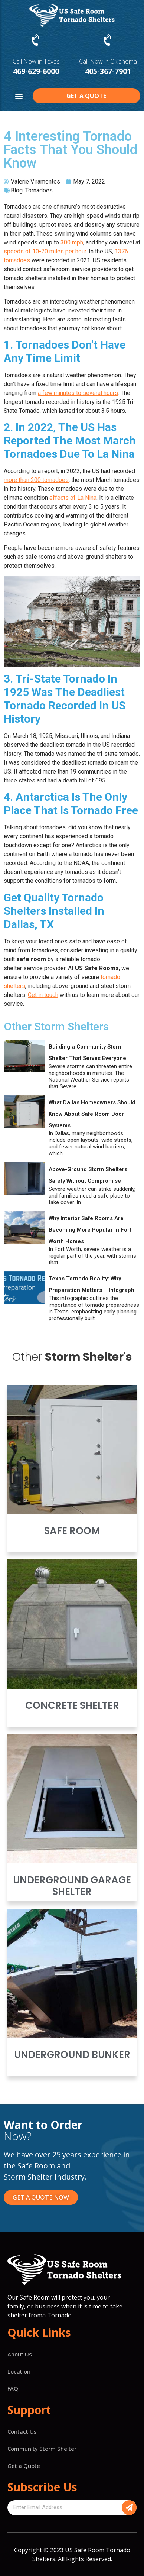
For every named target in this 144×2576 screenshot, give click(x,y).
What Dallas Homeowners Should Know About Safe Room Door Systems (92, 1114)
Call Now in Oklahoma (108, 61)
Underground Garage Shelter (72, 1885)
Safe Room (72, 1531)
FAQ (12, 2388)
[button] (19, 96)
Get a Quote (23, 2465)
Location (18, 2371)
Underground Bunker (72, 2054)
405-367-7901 (108, 71)
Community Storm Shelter (41, 2448)
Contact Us (22, 2431)
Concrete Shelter (72, 1705)
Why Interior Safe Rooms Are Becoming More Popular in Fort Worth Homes (90, 1230)
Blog (17, 190)
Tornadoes (39, 190)
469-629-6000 (36, 71)
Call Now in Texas (36, 61)
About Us (19, 2354)
